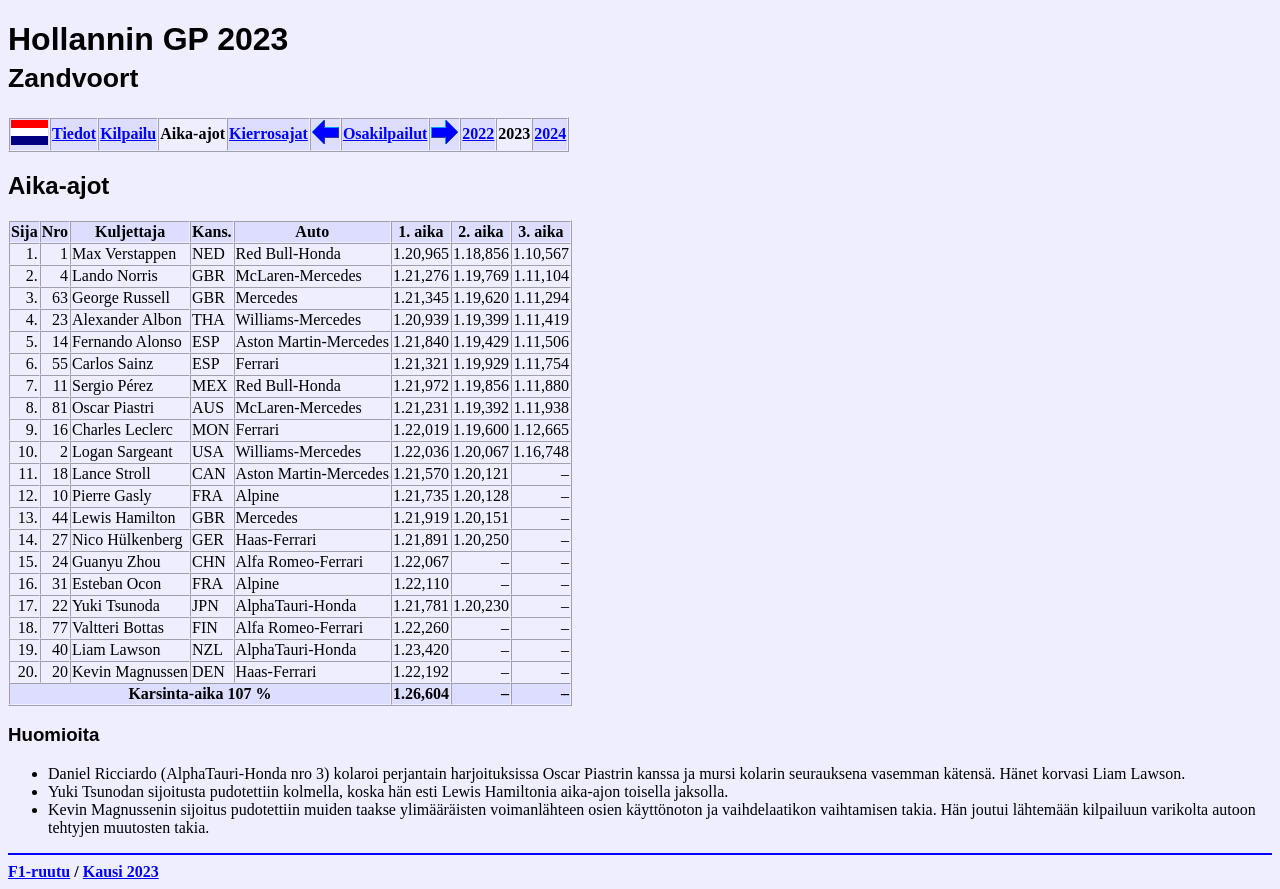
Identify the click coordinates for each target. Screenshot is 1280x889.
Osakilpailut (385, 133)
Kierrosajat (268, 133)
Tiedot (74, 133)
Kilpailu (128, 133)
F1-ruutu (39, 871)
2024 (550, 133)
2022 (478, 133)
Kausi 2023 (121, 871)
